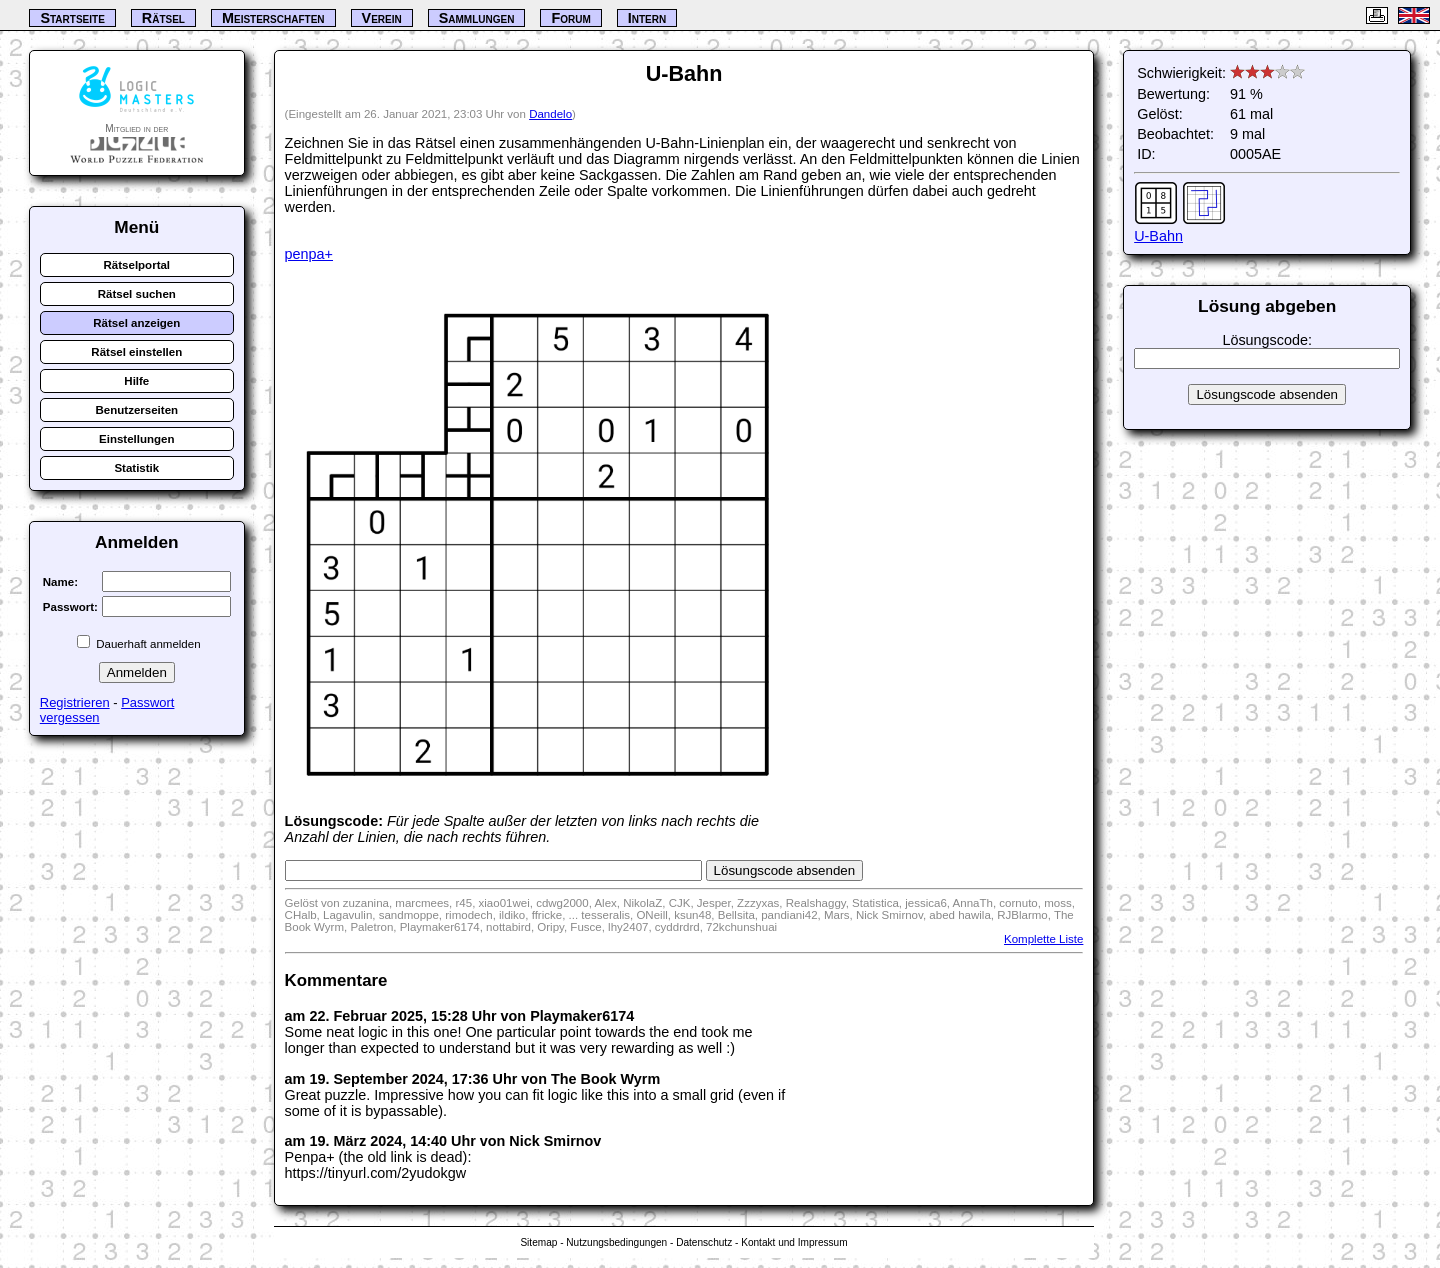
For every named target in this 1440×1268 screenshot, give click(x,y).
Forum (570, 18)
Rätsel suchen (137, 294)
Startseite (72, 18)
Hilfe (136, 381)
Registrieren (75, 702)
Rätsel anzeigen (136, 323)
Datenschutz (704, 1242)
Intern (647, 18)
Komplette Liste (1043, 939)
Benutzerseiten (137, 410)
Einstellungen (137, 439)
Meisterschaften (273, 18)
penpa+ (309, 254)
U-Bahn (1158, 236)
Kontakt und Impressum (794, 1242)
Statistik (136, 468)
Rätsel (163, 18)
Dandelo (550, 114)
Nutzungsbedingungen (616, 1242)
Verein (382, 18)
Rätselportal (137, 265)
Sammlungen (477, 18)
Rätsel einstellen (136, 352)
